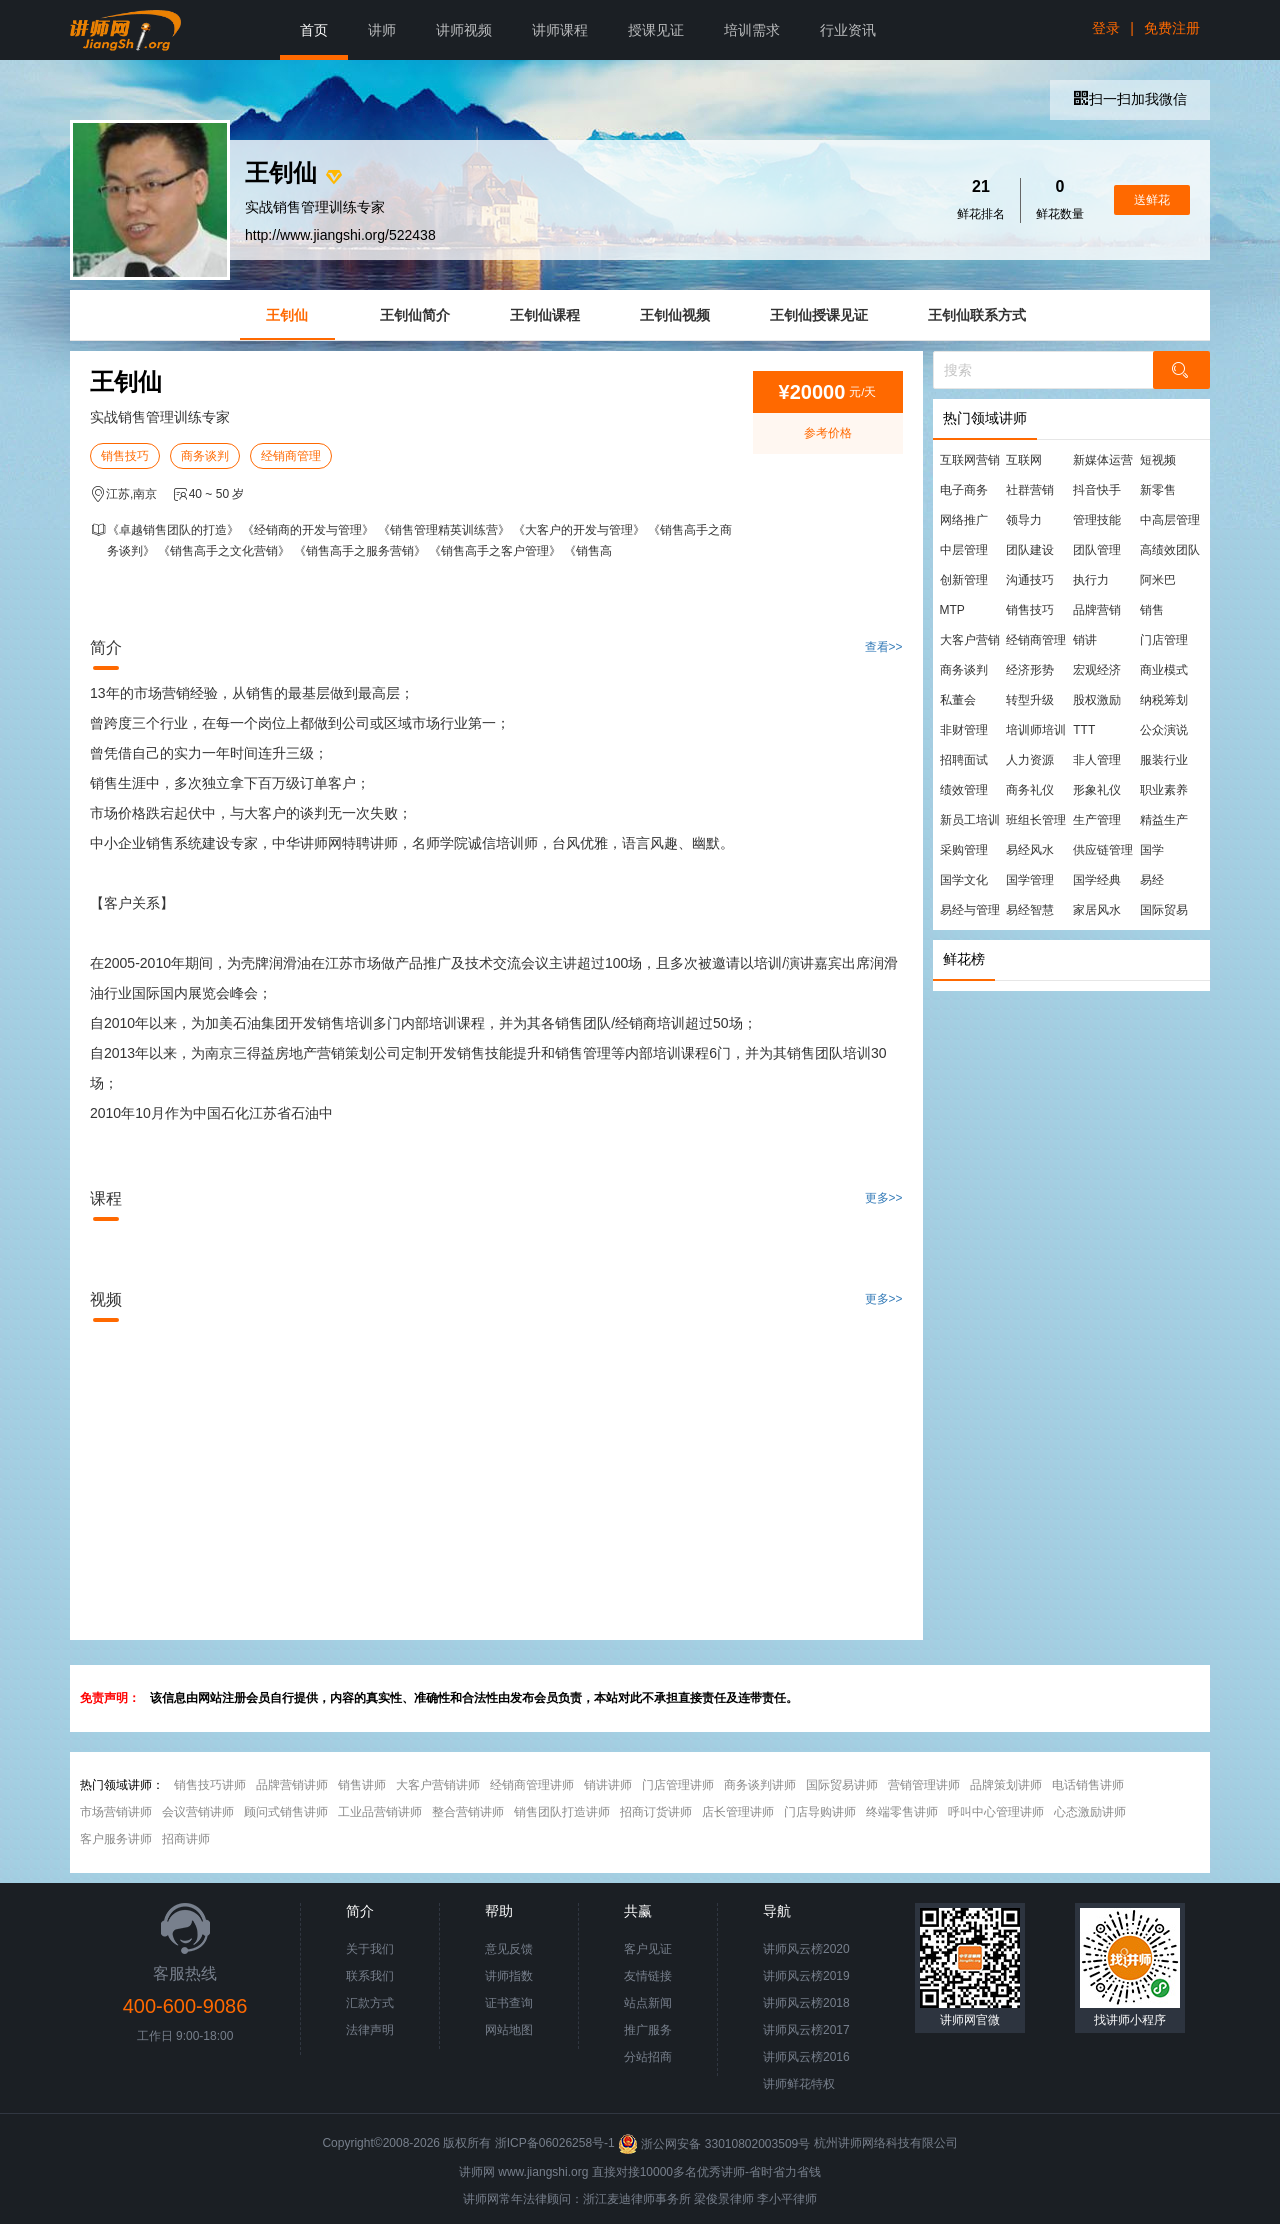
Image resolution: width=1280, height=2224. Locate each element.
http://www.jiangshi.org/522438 (340, 235)
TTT (1084, 730)
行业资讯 (848, 30)
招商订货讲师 (656, 1812)
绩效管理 (964, 790)
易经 (1152, 880)
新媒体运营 (1103, 460)
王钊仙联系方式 (977, 315)
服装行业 (1164, 760)
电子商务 (964, 490)
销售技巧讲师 (210, 1785)
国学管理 (1030, 880)
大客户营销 (970, 640)
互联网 (1024, 460)
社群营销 (1030, 490)
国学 (1152, 850)
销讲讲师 (608, 1785)
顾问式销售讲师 (286, 1812)
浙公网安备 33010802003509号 (715, 2144)
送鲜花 (1152, 200)
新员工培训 (970, 820)
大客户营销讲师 (438, 1785)
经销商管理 (291, 456)
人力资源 (1030, 760)
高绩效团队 (1170, 550)
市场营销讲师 (116, 1812)
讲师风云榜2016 (806, 2057)
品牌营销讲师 (292, 1785)
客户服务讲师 (116, 1839)
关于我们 (370, 1949)
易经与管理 (970, 910)
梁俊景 (712, 2199)
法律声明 (370, 2030)
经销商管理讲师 (532, 1785)
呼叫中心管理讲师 (996, 1812)
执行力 (1091, 580)
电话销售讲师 (1088, 1785)
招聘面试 (964, 760)
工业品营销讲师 (380, 1812)
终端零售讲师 (902, 1812)
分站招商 (648, 2057)
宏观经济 (1097, 670)
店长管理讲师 (738, 1812)
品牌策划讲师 (1006, 1785)
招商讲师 (186, 1839)
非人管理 (1097, 760)
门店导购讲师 (820, 1812)
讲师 (382, 30)
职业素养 (1164, 790)
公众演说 (1164, 730)
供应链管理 (1103, 850)
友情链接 (648, 1976)
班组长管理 (1036, 820)
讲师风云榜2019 (806, 1976)
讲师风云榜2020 (806, 1949)
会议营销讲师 (198, 1812)
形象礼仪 (1097, 790)
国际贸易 (1164, 910)
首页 (314, 30)
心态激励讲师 (1090, 1812)
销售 (1152, 610)
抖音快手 (1097, 490)
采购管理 (964, 850)
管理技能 (1097, 520)
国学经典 (1097, 880)
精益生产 (1164, 820)
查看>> (884, 647)
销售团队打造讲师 (562, 1812)
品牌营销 (1097, 610)
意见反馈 (509, 1949)
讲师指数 (509, 1976)
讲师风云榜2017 (806, 2030)
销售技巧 (125, 456)
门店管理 (1164, 640)
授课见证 (656, 30)
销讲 (1085, 640)
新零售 (1158, 490)
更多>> (884, 1198)
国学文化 (964, 880)
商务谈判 (205, 456)
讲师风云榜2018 (806, 2003)
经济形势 (1030, 670)
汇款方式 (370, 2003)
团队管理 (1097, 550)
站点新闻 (648, 2003)
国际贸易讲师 (842, 1785)
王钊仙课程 (545, 315)
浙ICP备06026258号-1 (555, 2144)
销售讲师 (362, 1785)
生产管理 (1097, 820)
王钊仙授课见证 (819, 315)
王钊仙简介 (415, 315)
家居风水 (1097, 910)
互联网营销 (970, 460)
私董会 (958, 700)
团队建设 (1030, 550)
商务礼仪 (1030, 790)
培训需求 (752, 30)
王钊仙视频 (675, 315)
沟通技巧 (1030, 580)
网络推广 (964, 520)
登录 (1106, 28)
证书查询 (509, 2003)
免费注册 (1172, 28)
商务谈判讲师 (760, 1785)
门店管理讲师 (678, 1785)
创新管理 (964, 580)
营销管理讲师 (924, 1785)
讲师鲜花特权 (799, 2084)
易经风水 (1030, 850)
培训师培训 (1036, 730)
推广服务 (648, 2030)
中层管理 (964, 550)
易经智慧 (1030, 910)
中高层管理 (1170, 520)
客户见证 (648, 1949)
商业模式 (1164, 670)
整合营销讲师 (468, 1812)
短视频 (1158, 460)
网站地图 (509, 2030)
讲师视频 (464, 30)
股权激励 (1097, 700)
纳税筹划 (1164, 700)
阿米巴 (1158, 580)
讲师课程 (560, 30)
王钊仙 (287, 315)
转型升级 (1030, 700)
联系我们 (370, 1976)
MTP (952, 610)
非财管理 (964, 730)
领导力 (1024, 520)
